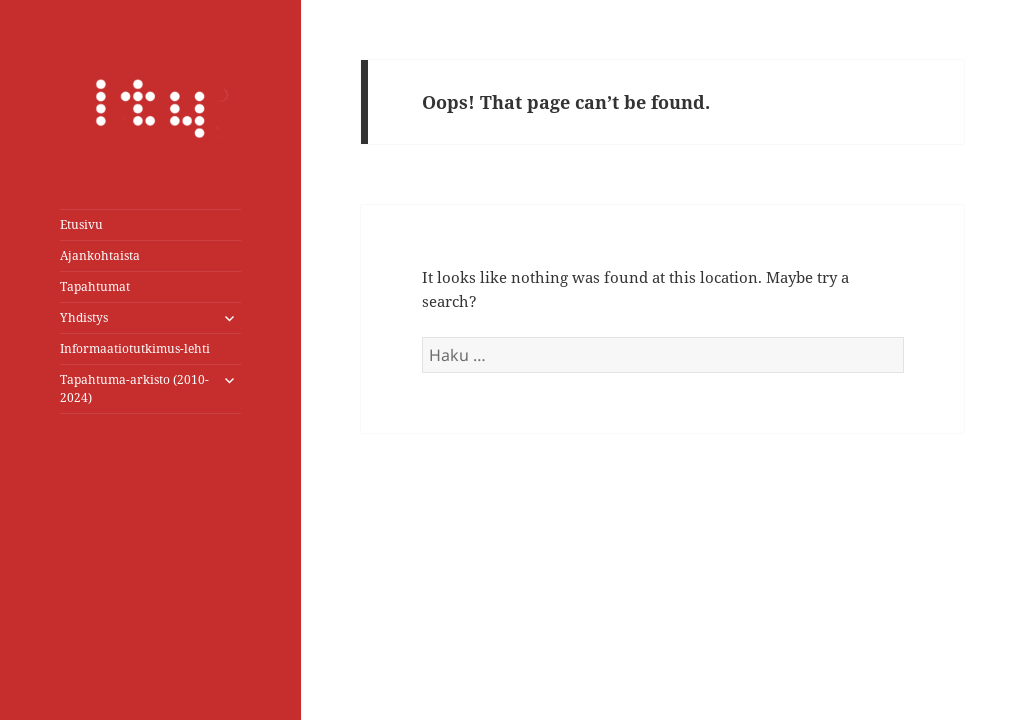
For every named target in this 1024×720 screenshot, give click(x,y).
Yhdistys (84, 317)
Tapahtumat (95, 286)
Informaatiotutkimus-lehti (135, 348)
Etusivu (81, 224)
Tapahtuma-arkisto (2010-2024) (134, 388)
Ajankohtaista (100, 255)
